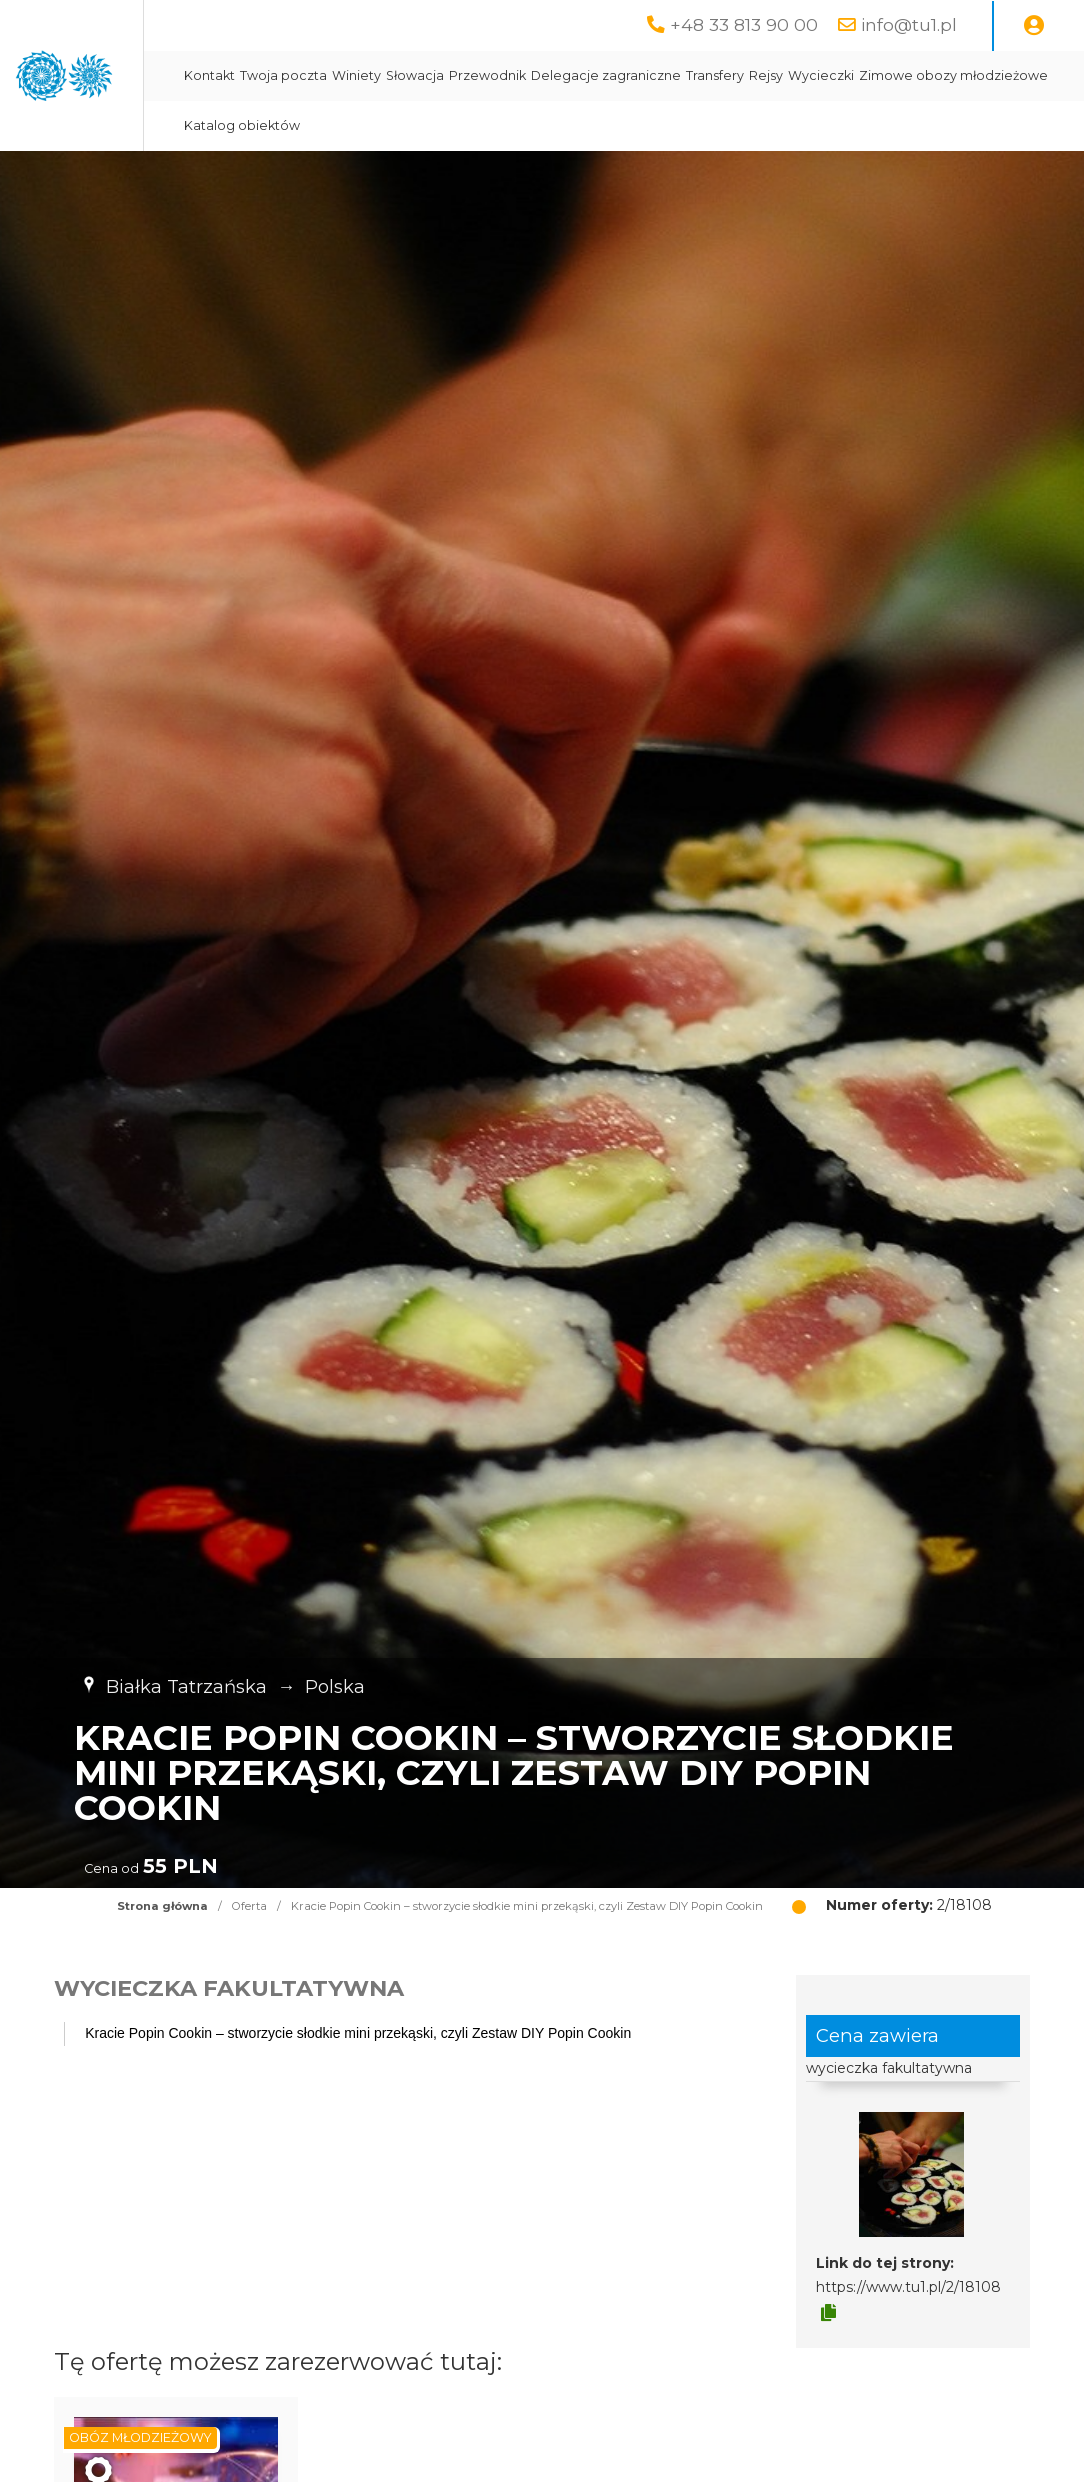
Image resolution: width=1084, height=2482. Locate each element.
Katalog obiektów (724, 125)
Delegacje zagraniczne (823, 75)
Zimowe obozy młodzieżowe (566, 125)
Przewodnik (704, 75)
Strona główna (162, 1906)
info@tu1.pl (909, 24)
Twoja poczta (500, 75)
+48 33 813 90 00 (744, 24)
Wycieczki (434, 125)
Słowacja (632, 75)
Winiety (573, 75)
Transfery (932, 75)
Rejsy (983, 75)
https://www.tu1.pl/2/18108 (908, 2287)
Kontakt (426, 75)
